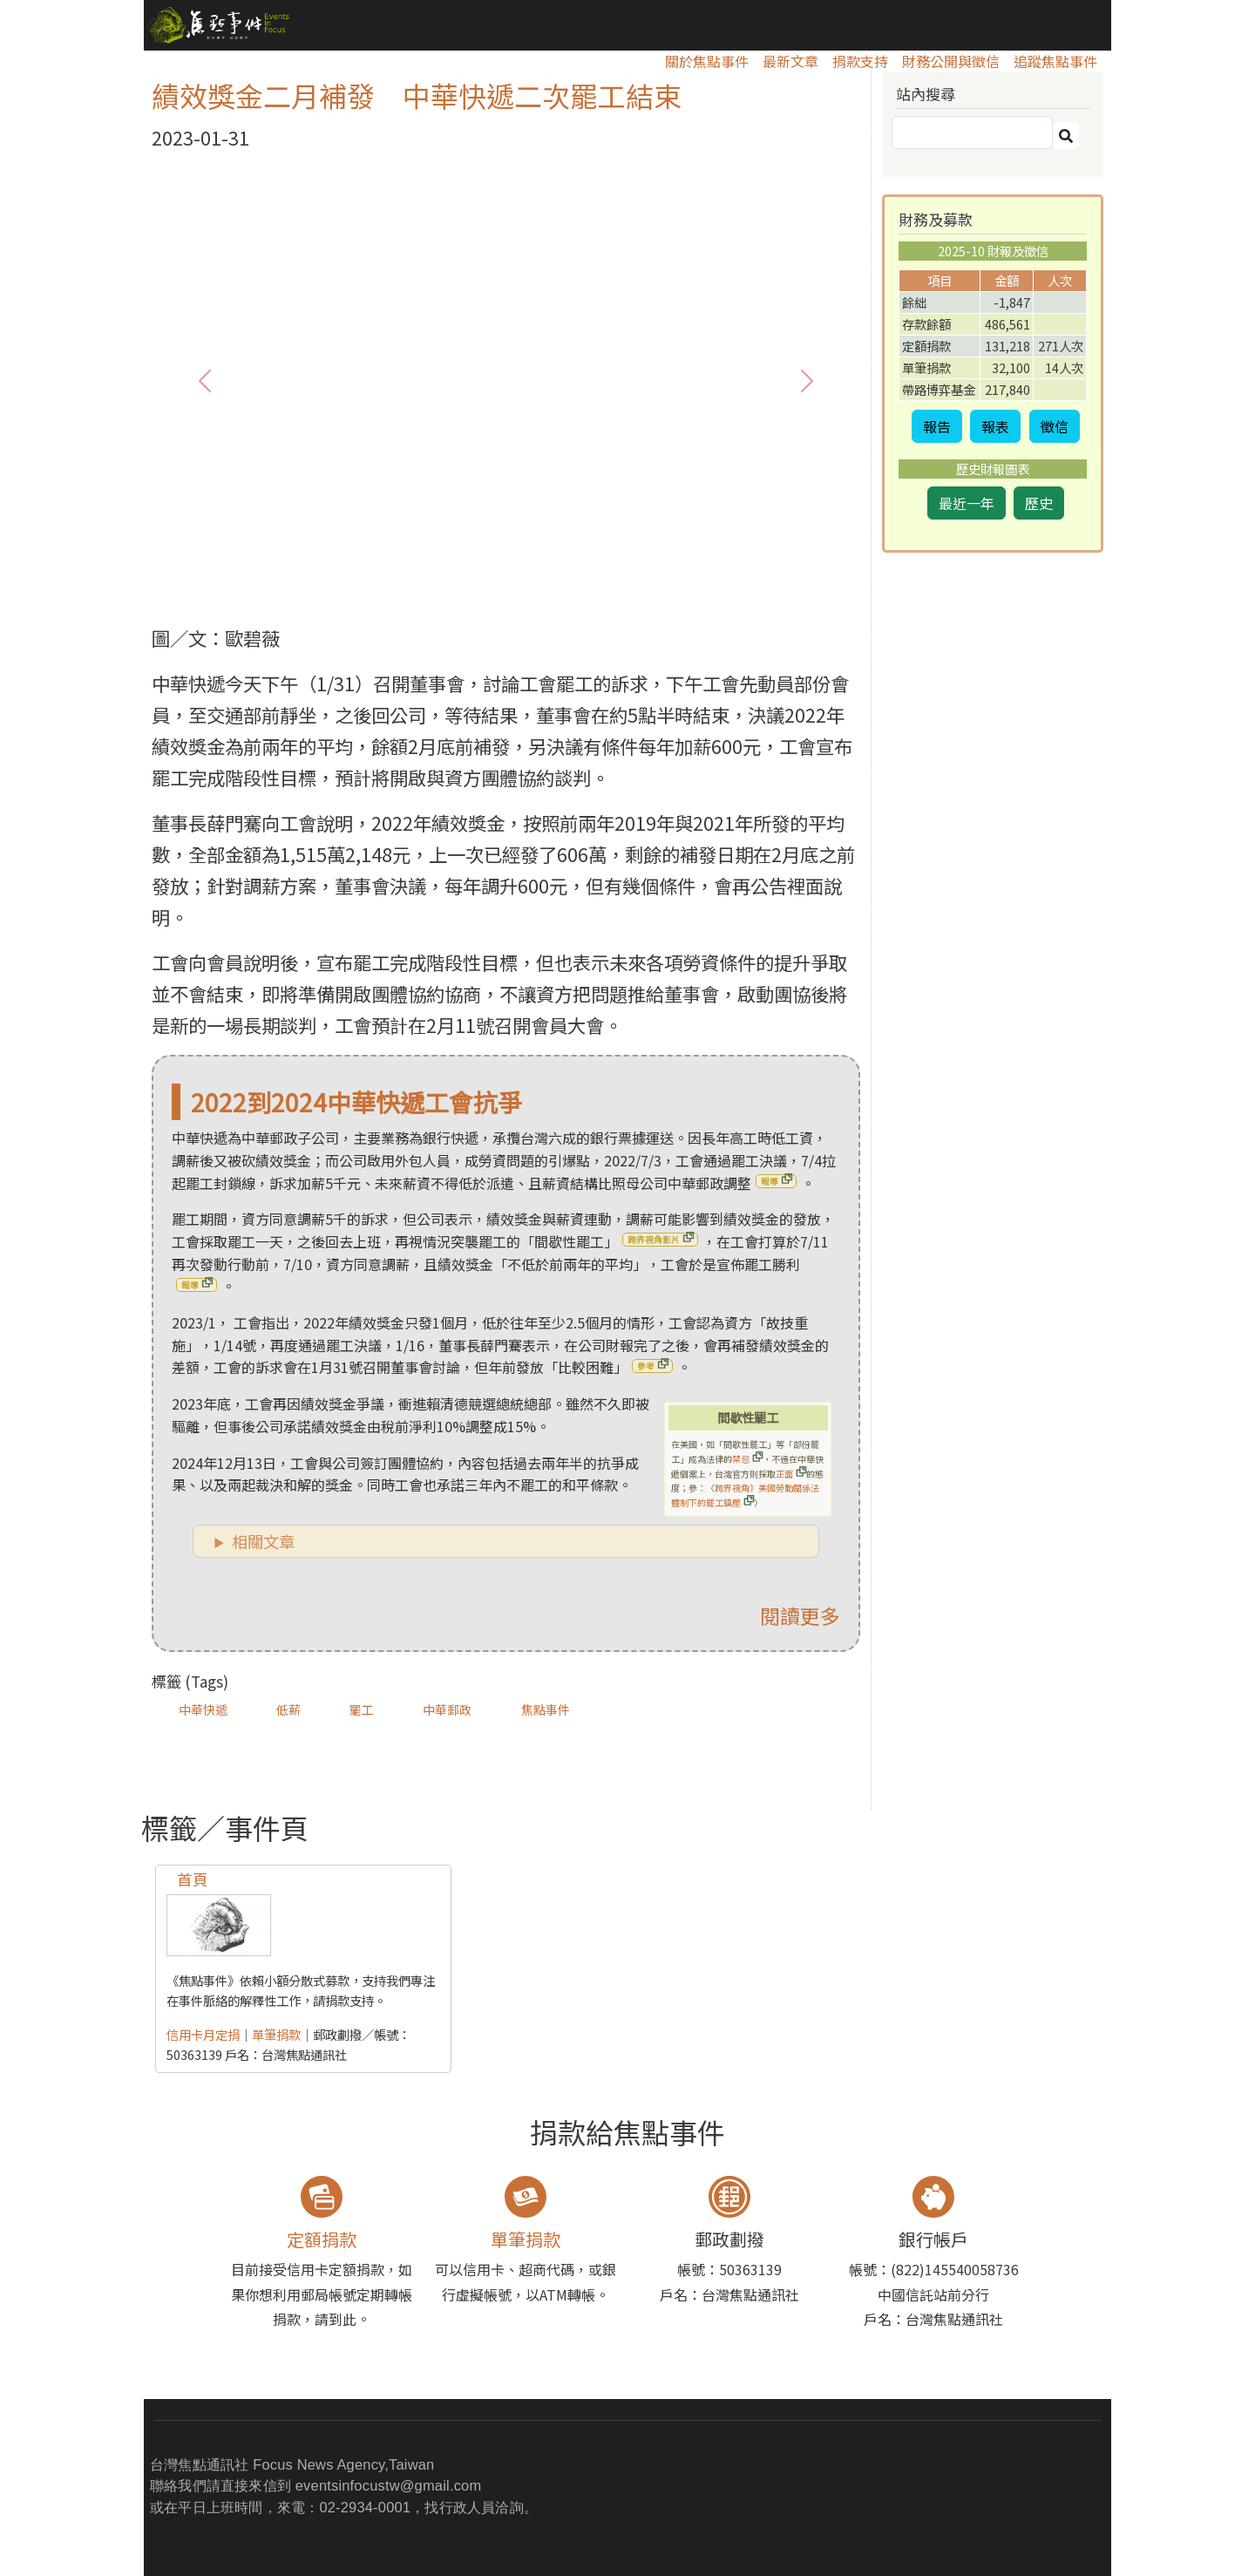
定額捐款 (321, 2239)
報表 (995, 426)
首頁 (192, 1879)
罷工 (361, 1709)
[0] (475, 591)
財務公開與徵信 (951, 61)
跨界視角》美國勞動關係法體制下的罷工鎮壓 (745, 1495)
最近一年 (966, 503)
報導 (769, 1181)
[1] (506, 591)
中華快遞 (203, 1709)
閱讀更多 (800, 1615)
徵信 (1054, 426)
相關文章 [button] (263, 1541)
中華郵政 (447, 1709)
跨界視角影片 (654, 1240)
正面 (784, 1473)
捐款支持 (860, 61)
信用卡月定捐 (203, 2034)
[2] (538, 591)
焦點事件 (545, 1709)
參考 (646, 1366)
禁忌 (741, 1458)
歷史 (1039, 503)
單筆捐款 (276, 2034)
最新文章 (790, 61)
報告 (937, 426)
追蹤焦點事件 (1055, 61)
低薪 (288, 1709)
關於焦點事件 (707, 61)
